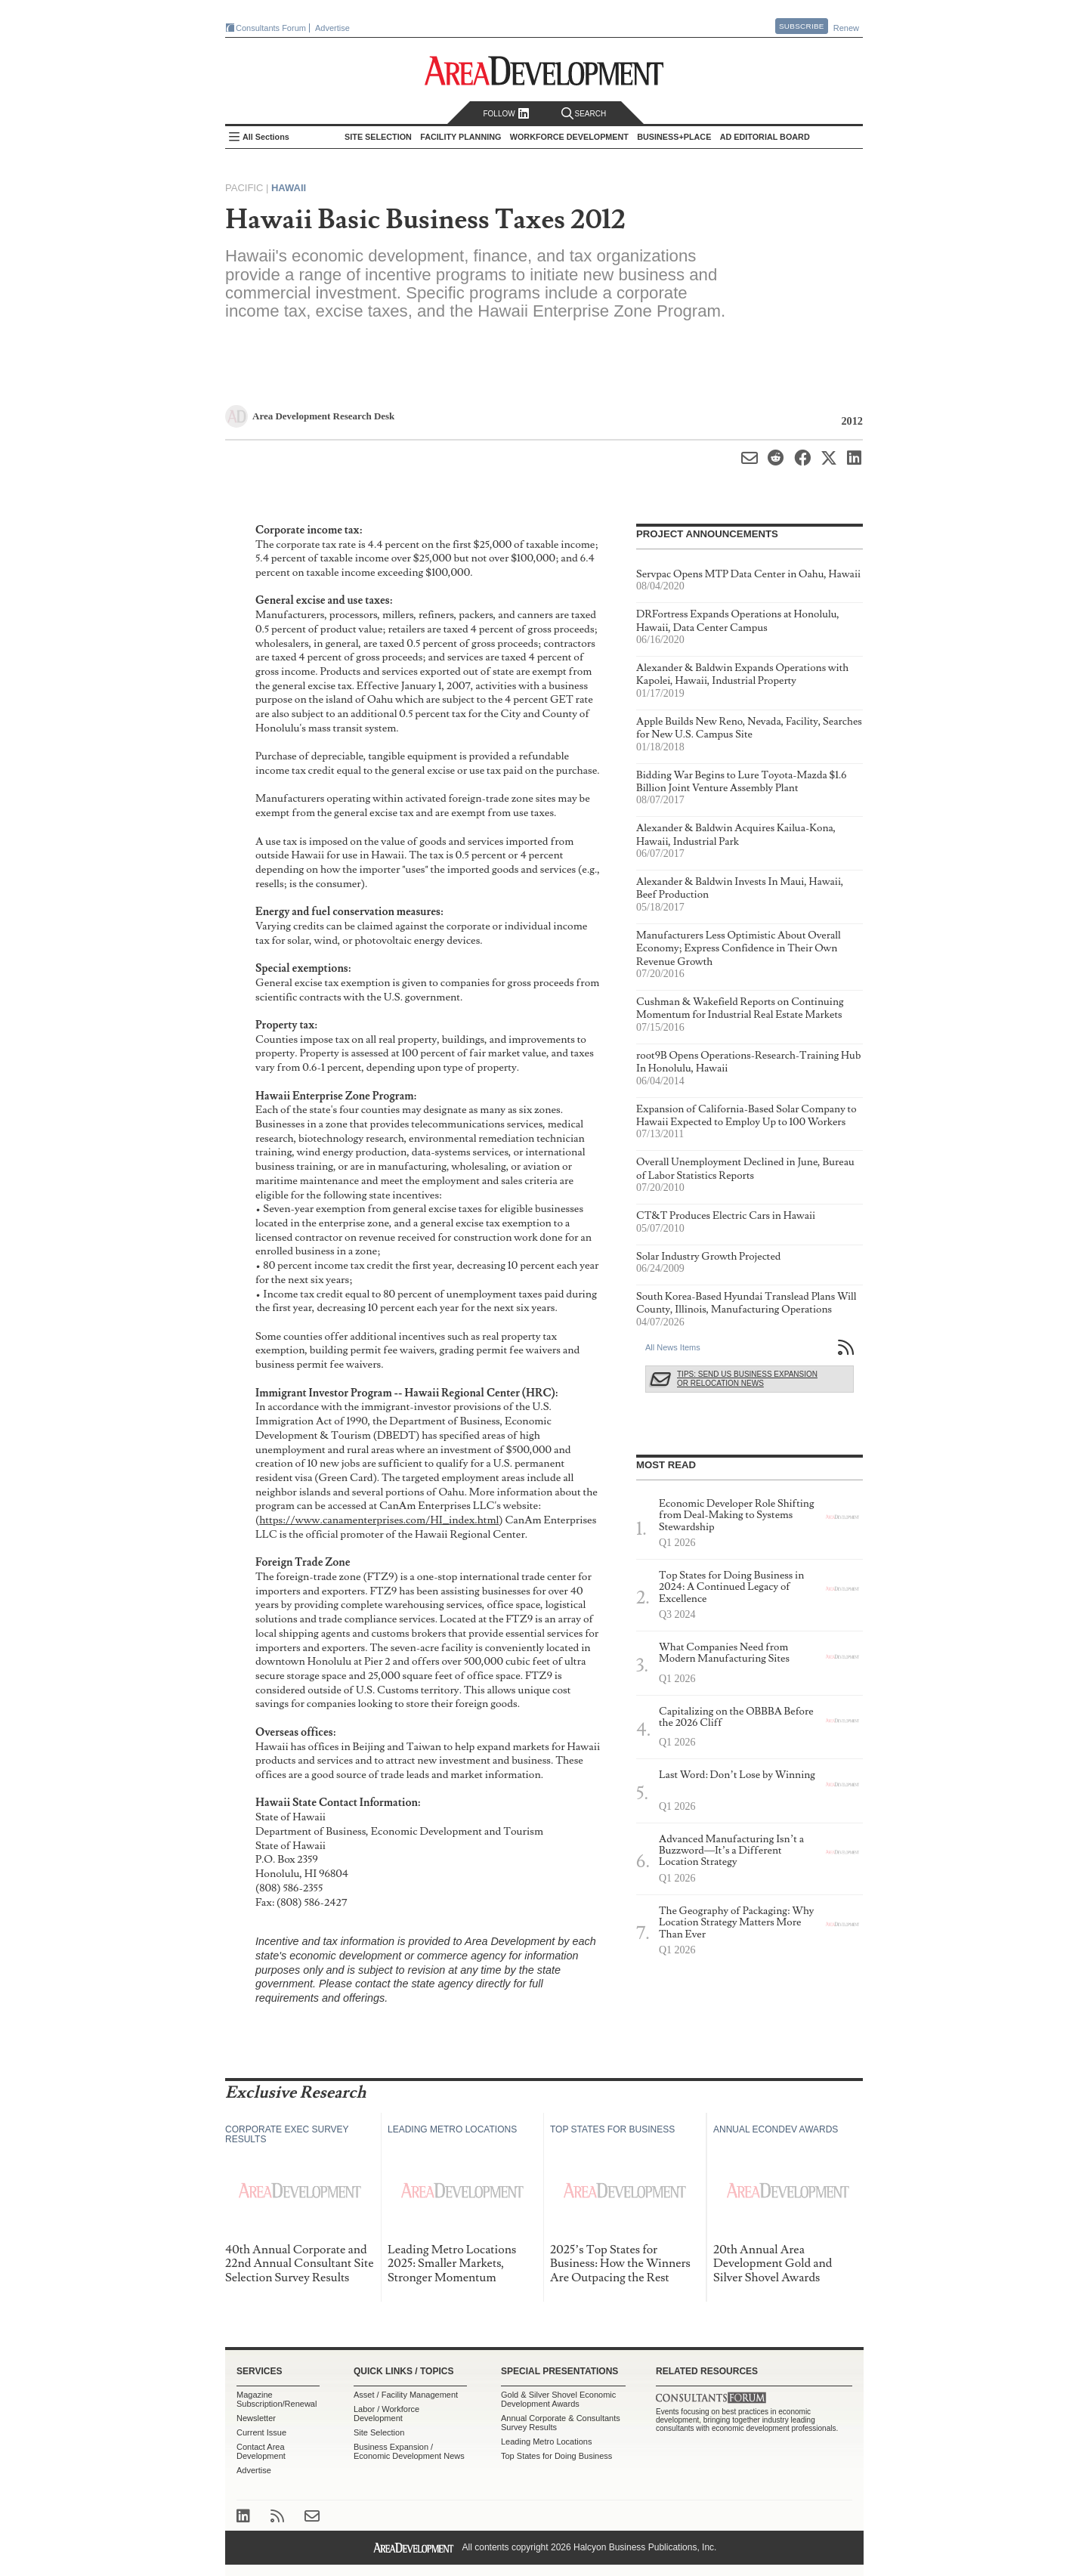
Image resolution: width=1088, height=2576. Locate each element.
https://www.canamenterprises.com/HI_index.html (379, 1520)
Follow (506, 114)
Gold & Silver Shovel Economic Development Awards (558, 2399)
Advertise (332, 27)
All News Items (672, 1347)
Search (584, 114)
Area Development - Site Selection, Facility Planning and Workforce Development (544, 70)
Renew (846, 27)
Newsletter (256, 2418)
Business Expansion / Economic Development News (409, 2451)
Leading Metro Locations (546, 2441)
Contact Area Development (261, 2451)
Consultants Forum (271, 27)
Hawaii (288, 187)
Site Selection (379, 2432)
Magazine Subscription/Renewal (276, 2399)
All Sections (266, 136)
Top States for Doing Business (556, 2455)
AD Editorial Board (765, 136)
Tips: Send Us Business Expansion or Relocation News (747, 1378)
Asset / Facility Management (406, 2394)
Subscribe (801, 26)
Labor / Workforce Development (386, 2413)
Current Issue (261, 2432)
